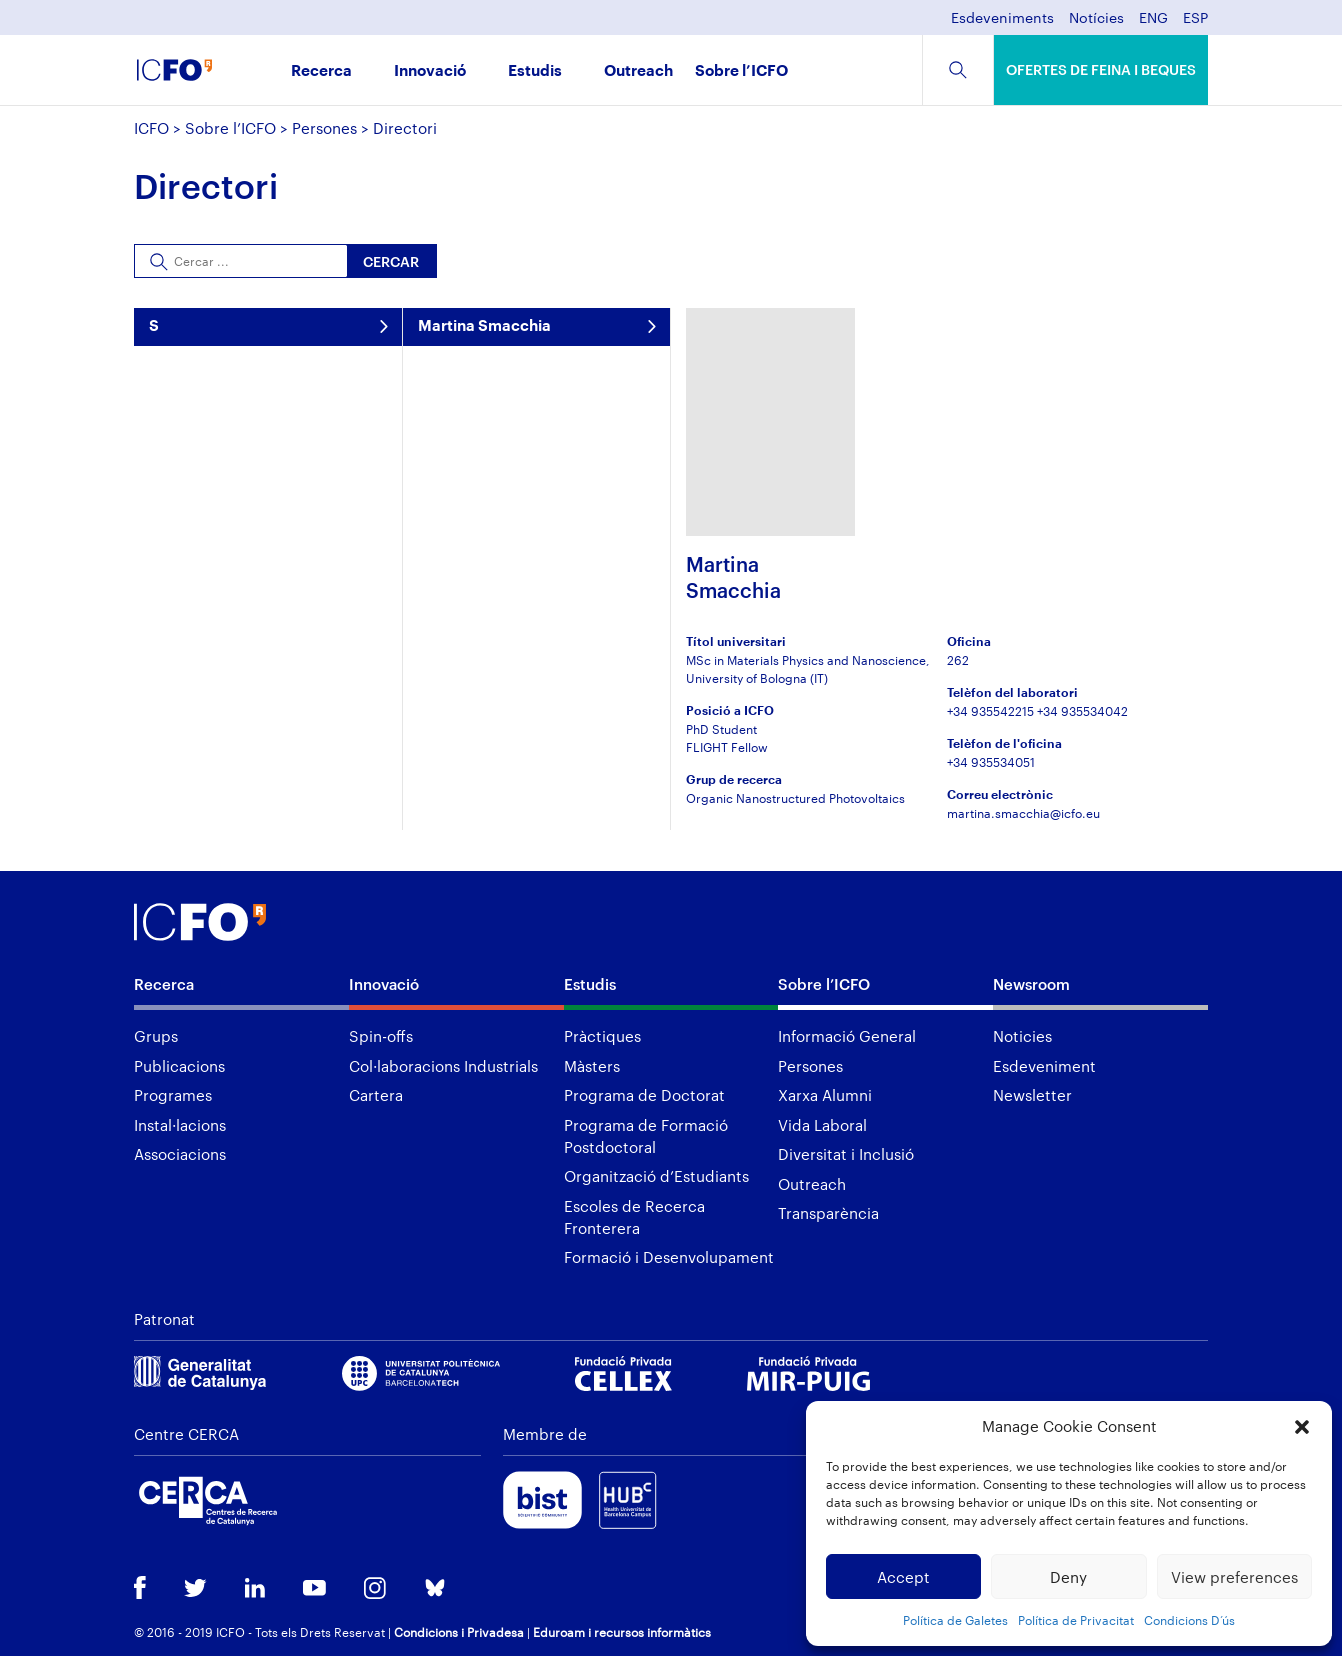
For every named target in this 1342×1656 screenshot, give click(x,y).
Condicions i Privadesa (459, 1632)
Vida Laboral (822, 1125)
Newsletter (1032, 1095)
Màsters (592, 1066)
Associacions (180, 1154)
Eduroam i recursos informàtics (622, 1632)
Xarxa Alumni (825, 1095)
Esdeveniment (1044, 1066)
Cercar (391, 261)
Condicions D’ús (1189, 1620)
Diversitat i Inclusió (846, 1154)
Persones (324, 128)
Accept (903, 1577)
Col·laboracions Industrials (443, 1066)
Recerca (321, 71)
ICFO (151, 128)
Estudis (535, 71)
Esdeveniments (1002, 18)
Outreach (638, 71)
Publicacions (179, 1066)
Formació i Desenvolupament (669, 1257)
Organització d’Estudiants (656, 1176)
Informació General (847, 1036)
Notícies (1096, 18)
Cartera (376, 1095)
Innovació (430, 71)
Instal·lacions (180, 1125)
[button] (1302, 1427)
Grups (156, 1036)
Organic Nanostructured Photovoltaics (795, 798)
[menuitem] (1153, 23)
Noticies (1022, 1036)
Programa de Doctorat (644, 1095)
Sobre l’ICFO (741, 71)
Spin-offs (381, 1036)
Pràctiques (602, 1036)
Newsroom (1031, 984)
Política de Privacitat (1076, 1620)
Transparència (828, 1213)
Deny (1068, 1577)
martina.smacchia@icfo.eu (1023, 813)
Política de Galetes (955, 1620)
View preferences (1234, 1577)
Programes (173, 1095)
